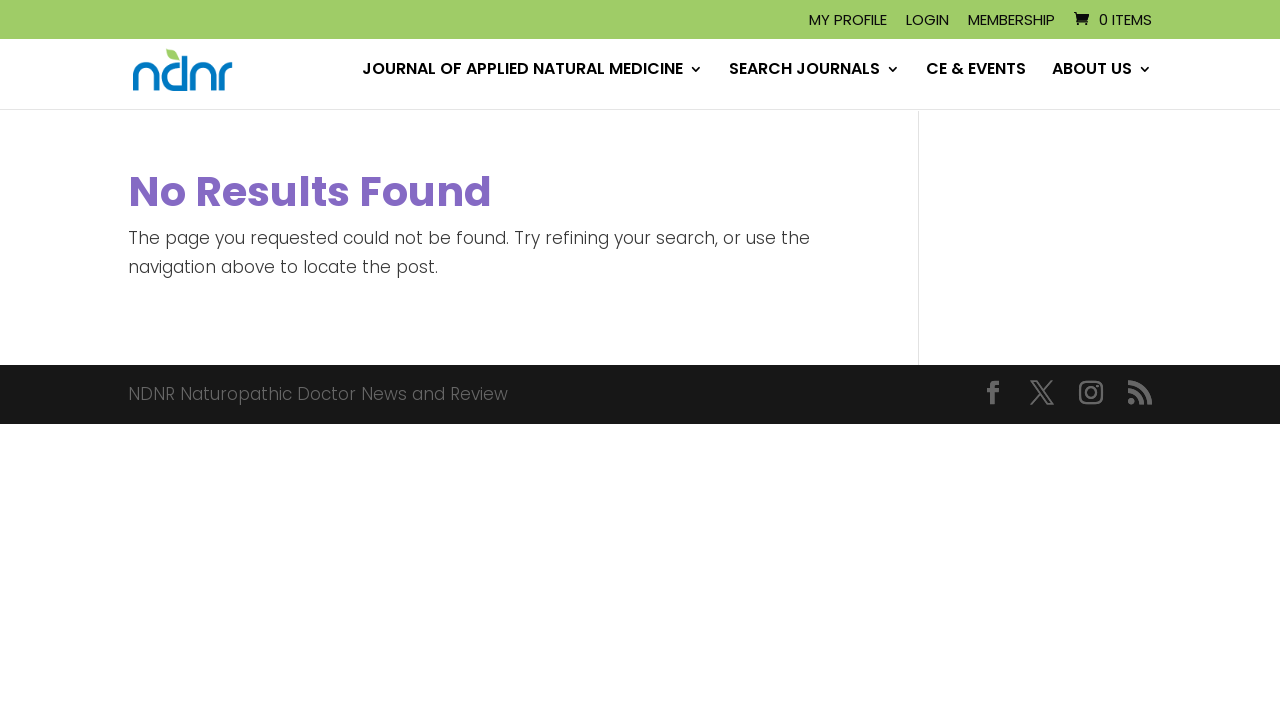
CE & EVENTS (976, 72)
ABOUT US (1092, 72)
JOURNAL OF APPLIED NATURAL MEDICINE (522, 72)
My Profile (848, 21)
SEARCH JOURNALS (804, 72)
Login (927, 21)
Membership (1011, 21)
